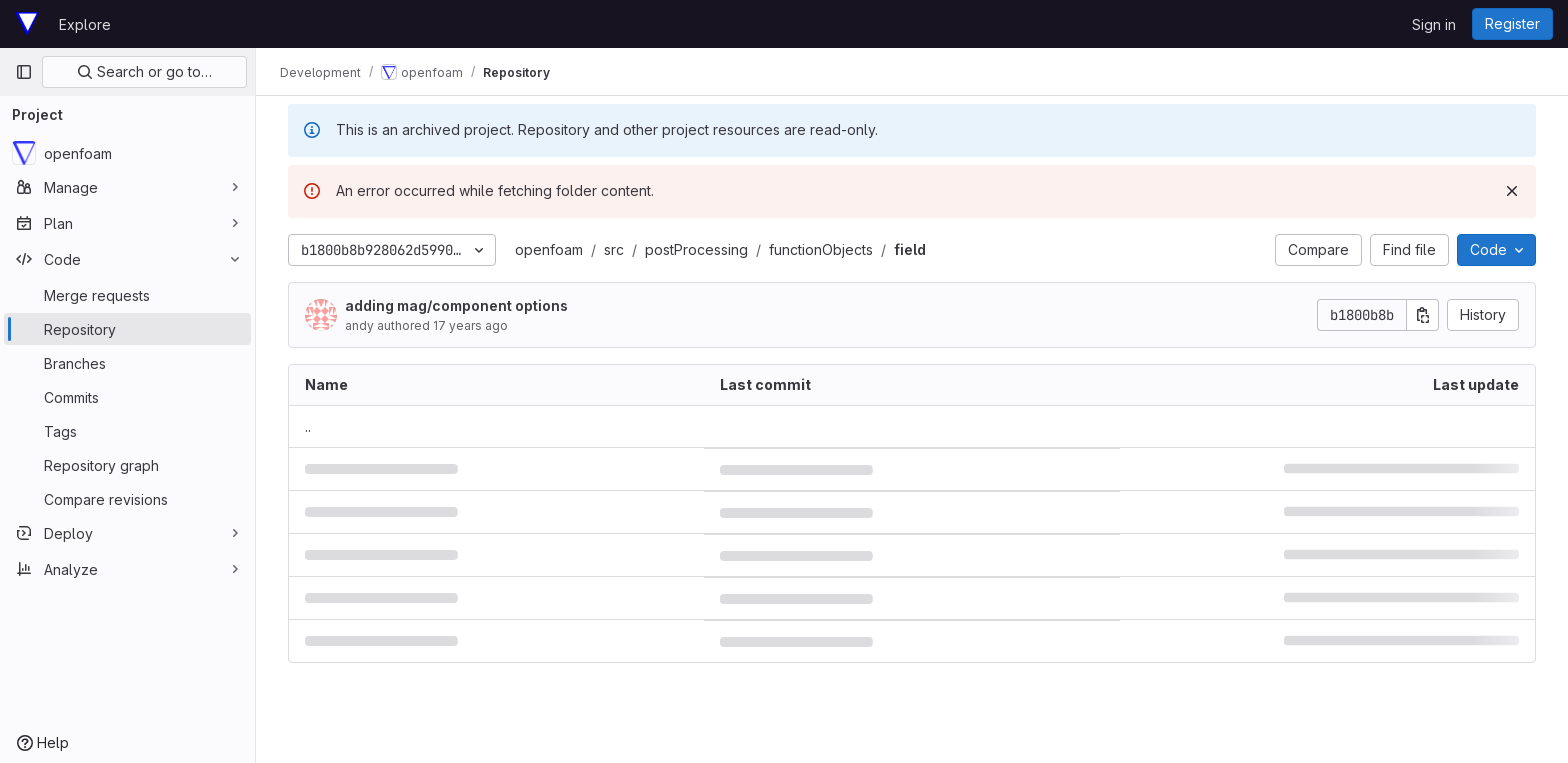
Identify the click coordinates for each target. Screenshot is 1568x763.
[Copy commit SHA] (1423, 315)
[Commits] (127, 397)
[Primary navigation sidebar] (24, 72)
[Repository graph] (127, 465)
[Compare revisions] (127, 499)
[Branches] (127, 363)
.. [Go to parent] (308, 426)
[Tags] (127, 431)
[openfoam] (127, 153)
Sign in (1434, 24)
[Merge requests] (127, 295)
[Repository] (127, 329)
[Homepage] (27, 24)
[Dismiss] (1512, 191)
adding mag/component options (456, 305)
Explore (85, 24)
